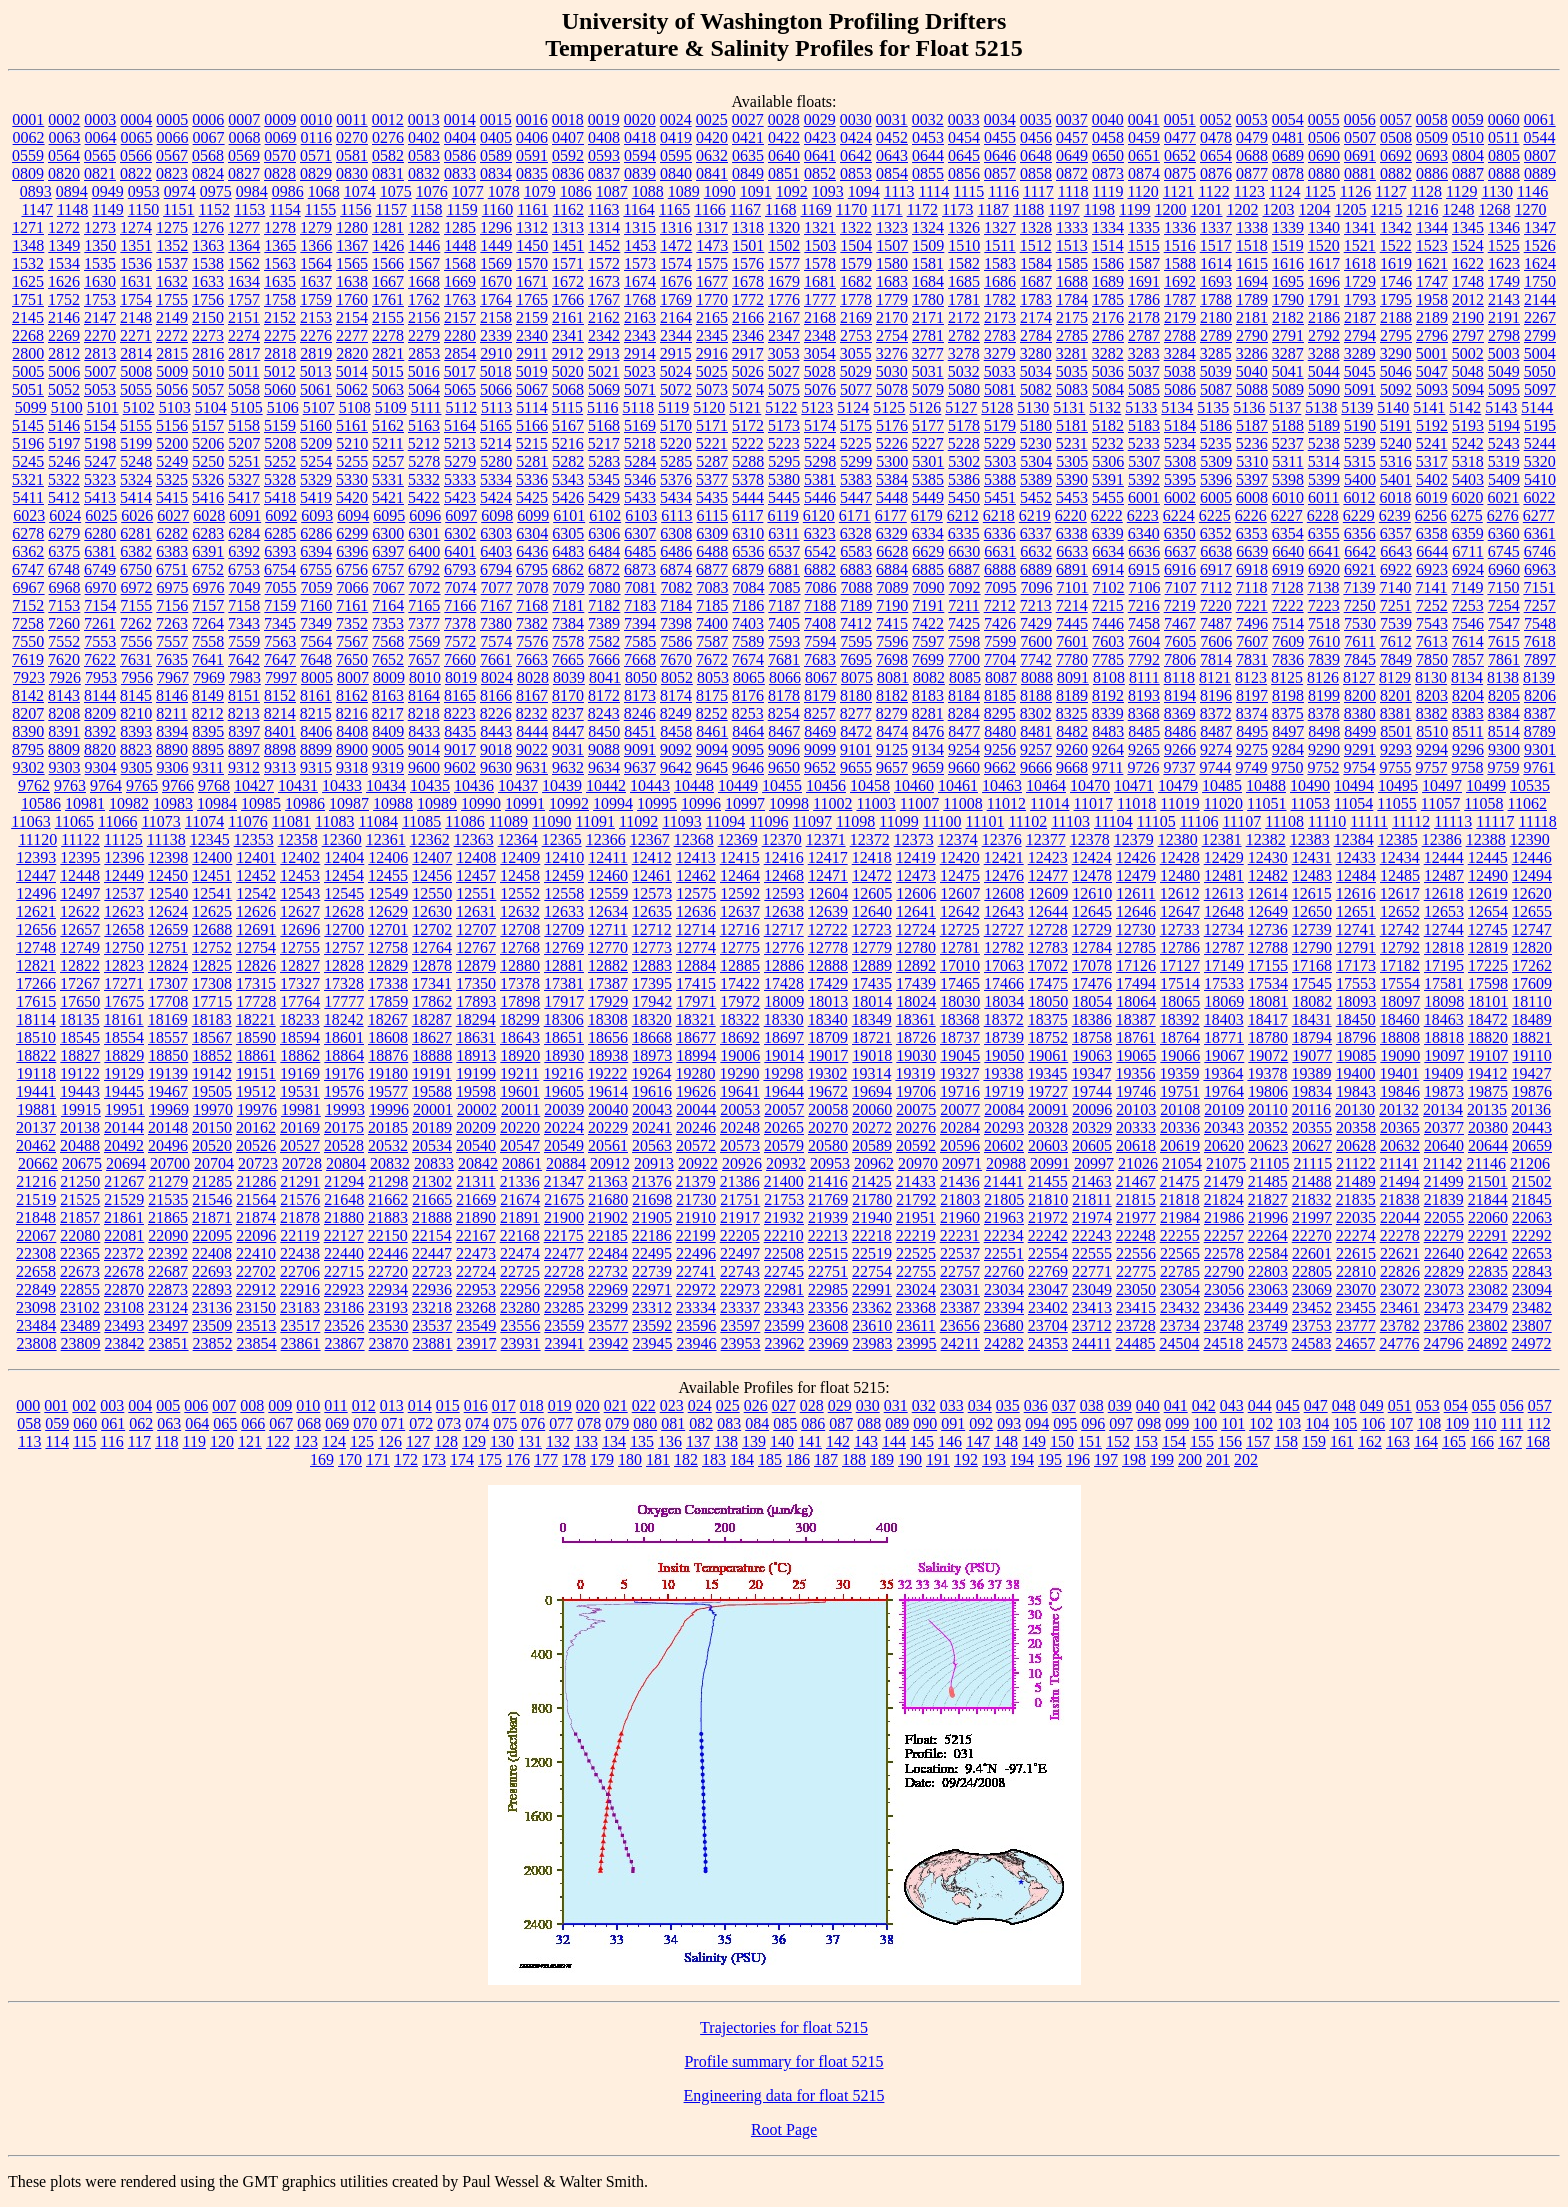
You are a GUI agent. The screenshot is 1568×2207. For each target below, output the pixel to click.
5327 (244, 479)
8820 (100, 749)
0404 (460, 137)
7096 (1037, 587)
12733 (1180, 929)
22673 (80, 1271)
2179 (1180, 317)
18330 (784, 1019)
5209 (316, 443)
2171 (928, 317)
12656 (36, 929)
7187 (784, 605)
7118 (1251, 587)
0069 (281, 137)
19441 (36, 1091)
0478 (1216, 137)
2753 (856, 335)
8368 (1144, 713)
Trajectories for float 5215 (784, 2027)
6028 (209, 515)
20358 (1356, 1127)
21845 (1532, 1199)
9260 (1072, 749)
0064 (101, 137)
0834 (496, 173)
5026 (748, 371)
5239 (1360, 443)
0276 (388, 137)
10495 (1398, 785)
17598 (1488, 983)
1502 (784, 245)
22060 (1488, 1217)
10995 (657, 803)
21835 (1356, 1199)
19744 (1092, 1091)
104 (1317, 1423)
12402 (300, 857)
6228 (1323, 515)
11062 (1527, 803)
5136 (1249, 407)
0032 (928, 119)
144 (894, 1441)
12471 (828, 875)
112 (1538, 1423)
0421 (748, 137)
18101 (1488, 1001)
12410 (564, 857)
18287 (432, 1019)
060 (85, 1423)
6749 (100, 569)
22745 (784, 1271)
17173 (1356, 965)
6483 (568, 551)
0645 (964, 155)
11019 (1179, 803)
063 (169, 1423)
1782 (1000, 299)
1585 (1072, 263)
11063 (30, 821)
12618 (1444, 893)
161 (1342, 1441)
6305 (568, 533)
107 (1401, 1423)
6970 (101, 587)
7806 (1180, 659)
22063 (1532, 1217)
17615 (36, 1001)
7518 (1324, 623)
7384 (568, 623)
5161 (352, 425)
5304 (1036, 461)
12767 (476, 947)
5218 (640, 443)
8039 (569, 677)
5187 (1252, 425)
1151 (178, 209)
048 (1344, 1405)
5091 (1360, 389)
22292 (1532, 1235)
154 (1174, 1441)
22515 (828, 1253)
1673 (604, 281)
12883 (652, 965)
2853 (424, 353)
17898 (520, 1001)
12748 (36, 947)
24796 (1443, 1343)
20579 (784, 1145)
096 (1093, 1423)
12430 (1268, 857)
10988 (393, 803)
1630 (100, 281)
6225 (1215, 515)
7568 (388, 641)
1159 (461, 209)
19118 (36, 1073)
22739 (652, 1271)
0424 (856, 137)
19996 (389, 1109)
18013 (828, 1001)
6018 (1395, 497)
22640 (1444, 1253)
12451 (212, 875)
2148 (136, 317)
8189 (1072, 695)
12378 (1090, 839)
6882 (820, 569)
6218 (999, 515)
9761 (1539, 767)
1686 (1000, 281)
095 (1065, 1423)
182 (686, 1459)
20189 (432, 1127)
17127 (1180, 965)
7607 (1252, 641)
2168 (820, 317)
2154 (352, 317)
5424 (496, 497)
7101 (1073, 587)
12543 (300, 893)
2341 (568, 335)
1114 (934, 191)
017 (504, 1405)
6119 (782, 515)
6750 (136, 569)
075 (505, 1423)
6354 (1288, 533)
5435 (712, 497)
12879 (476, 965)
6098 (497, 515)
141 (810, 1441)
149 (1034, 1441)
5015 (388, 371)
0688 (1252, 155)
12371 (826, 839)
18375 (1048, 1019)
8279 (892, 713)
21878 (300, 1217)
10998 (789, 803)
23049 (1092, 1289)
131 (530, 1441)
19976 (257, 1109)
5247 (100, 461)
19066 (1180, 1055)
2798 (1504, 335)
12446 (1532, 857)
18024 (916, 1001)
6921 (1360, 569)
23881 (433, 1343)
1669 (460, 281)
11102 (1027, 821)
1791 (1324, 299)
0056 (1360, 119)
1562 (244, 263)
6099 (533, 515)
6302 (460, 533)
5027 (784, 371)
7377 (424, 623)
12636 (696, 911)
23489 (80, 1325)
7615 (1504, 641)
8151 (244, 695)
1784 (1072, 299)
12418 (872, 857)
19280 (695, 1073)
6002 (1180, 497)
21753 (784, 1199)
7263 (172, 623)
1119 (1108, 191)
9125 (892, 749)
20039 (564, 1109)
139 (754, 1441)
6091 (245, 515)
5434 (676, 497)
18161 (124, 1019)
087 (841, 1423)
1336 (1180, 227)
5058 (244, 389)
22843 (1532, 1271)
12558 (564, 893)
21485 (1268, 1181)
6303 (496, 533)
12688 (212, 929)
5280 (496, 461)
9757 (1431, 767)
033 (952, 1405)
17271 (124, 983)
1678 (748, 281)
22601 (1312, 1253)
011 (335, 1405)
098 (1149, 1423)
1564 (316, 263)
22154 (432, 1235)
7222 (1288, 605)
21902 (608, 1217)
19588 (432, 1091)
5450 (964, 497)
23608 (828, 1325)
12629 (388, 911)
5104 (211, 407)
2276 (316, 335)
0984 (252, 191)
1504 (856, 245)
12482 (1268, 875)
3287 (1288, 353)
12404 (344, 857)
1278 (280, 227)
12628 (344, 911)
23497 (168, 1325)
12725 (960, 929)
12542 (256, 893)
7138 (1323, 587)
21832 (1312, 1199)
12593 (784, 893)
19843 (1356, 1091)
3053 (784, 353)
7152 (28, 605)
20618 (1136, 1145)
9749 (1251, 767)
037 (1064, 1405)
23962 (785, 1343)
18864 (344, 1055)
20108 (1180, 1109)
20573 (740, 1145)
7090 (929, 587)
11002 (832, 803)
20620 (1224, 1145)
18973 (652, 1055)
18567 (212, 1037)
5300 (892, 461)
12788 (1268, 947)
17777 (344, 1001)
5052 (64, 389)
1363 (208, 245)
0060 (1504, 119)
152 (1118, 1441)
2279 (424, 335)
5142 (1465, 407)
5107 (319, 407)
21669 (476, 1199)
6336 (1000, 533)
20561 (608, 1145)
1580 (892, 263)
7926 (65, 677)
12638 (784, 911)
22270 (1312, 1235)
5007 (100, 371)
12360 (342, 839)
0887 (1468, 173)
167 (1510, 1441)
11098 (855, 821)
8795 (28, 749)
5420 (352, 497)
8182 (892, 695)
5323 (100, 479)
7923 (29, 677)
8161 (316, 695)
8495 (1252, 731)
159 (1314, 1441)
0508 (1396, 137)
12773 (652, 947)
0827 (244, 173)
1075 (396, 191)
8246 (640, 713)
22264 (1268, 1235)
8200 (1360, 695)
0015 (496, 119)
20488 (80, 1145)
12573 (652, 893)
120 (222, 1441)
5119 (673, 407)
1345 (1468, 227)
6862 (568, 569)
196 (1078, 1459)
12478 (1092, 875)
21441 (1004, 1181)
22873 (168, 1289)
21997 (1312, 1217)
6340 (1144, 533)
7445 (1072, 623)
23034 (1004, 1289)
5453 (1072, 497)
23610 (872, 1325)
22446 (388, 1253)
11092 (638, 821)
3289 (1360, 353)
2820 (352, 353)
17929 (608, 1001)
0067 (209, 137)
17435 (872, 983)
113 (29, 1441)
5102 (139, 407)
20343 (1224, 1127)
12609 (1048, 893)
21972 (1048, 1217)
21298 (388, 1181)
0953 (144, 191)
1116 (1003, 191)
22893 (212, 1289)
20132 (1399, 1109)
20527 (300, 1145)
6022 (1539, 497)
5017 (460, 371)
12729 (1092, 929)
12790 (1312, 947)
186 (798, 1459)
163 (1398, 1441)
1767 (604, 299)
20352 (1268, 1127)
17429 (828, 983)
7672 (712, 659)
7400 (712, 623)
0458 (1108, 137)
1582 (964, 263)
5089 (1288, 389)
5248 (136, 461)
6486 (676, 551)
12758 (388, 947)
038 (1092, 1405)
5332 (424, 479)
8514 (1504, 731)
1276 (208, 227)
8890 (172, 749)
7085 (785, 587)
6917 (1216, 569)
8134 (1467, 677)
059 (57, 1423)
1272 (64, 227)
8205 (1504, 695)
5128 (997, 407)
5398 (1288, 479)
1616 (1288, 263)
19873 (1444, 1091)
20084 (1004, 1109)
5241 (1432, 443)
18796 (1356, 1037)
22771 (1092, 1271)
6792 (424, 569)
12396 (124, 857)
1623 (1504, 263)
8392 (100, 731)
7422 (928, 623)
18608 (388, 1037)
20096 (1092, 1109)
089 (897, 1423)
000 (28, 1405)
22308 (36, 1253)
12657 (80, 929)
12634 (608, 911)
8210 (136, 713)
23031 (960, 1289)
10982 (129, 803)
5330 (352, 479)
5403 (1468, 479)
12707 (476, 929)
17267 (80, 983)
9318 (352, 767)
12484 (1356, 875)
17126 (1136, 965)
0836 (568, 173)
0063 (65, 137)
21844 (1488, 1199)
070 (365, 1423)
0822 (136, 173)
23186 (344, 1307)
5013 (316, 371)
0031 (892, 119)
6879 (748, 569)
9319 (388, 767)
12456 (432, 875)
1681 (820, 281)
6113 (676, 515)
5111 (426, 407)
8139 (1539, 677)
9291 (1360, 749)
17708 (168, 1001)
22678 (124, 1271)
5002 (1468, 353)
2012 (1468, 299)
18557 (168, 1037)
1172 (922, 209)
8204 (1468, 695)
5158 (244, 425)
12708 (520, 929)
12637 (740, 911)
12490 (1488, 875)
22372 (124, 1253)
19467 (168, 1091)
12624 (168, 911)
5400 (1360, 479)
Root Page (784, 2129)
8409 (388, 731)
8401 (280, 731)
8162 (352, 695)
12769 (564, 947)
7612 (1396, 641)
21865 (168, 1217)
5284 (640, 461)
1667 (388, 281)
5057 (208, 389)
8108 (1109, 677)
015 (448, 1405)
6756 (352, 569)
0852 (820, 173)
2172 (964, 317)
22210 (784, 1235)
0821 (100, 173)
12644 (1048, 911)
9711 (1107, 767)
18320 (652, 1019)
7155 (136, 605)
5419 (316, 497)
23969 (829, 1343)
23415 (1136, 1307)
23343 (784, 1307)
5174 (820, 425)
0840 (676, 173)
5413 (100, 497)
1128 (1426, 191)
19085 (1356, 1055)
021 (616, 1405)
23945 (653, 1343)
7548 (1540, 623)
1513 (1072, 245)
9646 (748, 767)
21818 (1180, 1199)
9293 (1396, 749)
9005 (388, 749)
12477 (1048, 875)
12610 (1092, 893)
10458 (870, 785)
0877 (1252, 173)
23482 (1532, 1307)
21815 (1136, 1199)
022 (644, 1405)
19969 (169, 1109)
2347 (784, 335)
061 (113, 1423)
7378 (460, 623)
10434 (386, 785)
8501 (1396, 731)
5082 (1036, 389)
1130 (1496, 191)
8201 (1396, 695)
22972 (696, 1289)
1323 (892, 227)
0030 (856, 119)
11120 (37, 839)
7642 (244, 659)
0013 (424, 119)
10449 (738, 785)
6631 (1000, 551)
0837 (604, 173)
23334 (696, 1307)
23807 (1532, 1325)
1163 (603, 209)
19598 (476, 1091)
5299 (856, 461)
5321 (28, 479)
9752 (1323, 767)
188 (854, 1459)
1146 (1532, 191)
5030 (892, 371)
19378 (1267, 1073)
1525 (1504, 245)
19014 (784, 1055)
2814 (136, 353)
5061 (316, 389)
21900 (564, 1217)
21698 (652, 1199)
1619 (1396, 263)
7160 (316, 605)
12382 (1266, 839)
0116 (316, 137)
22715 (344, 1271)
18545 (80, 1037)
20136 (1531, 1109)
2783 (1000, 335)
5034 (1036, 371)
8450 (604, 731)
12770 (608, 947)
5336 (532, 479)
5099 (31, 407)
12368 (694, 839)
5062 (352, 389)
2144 (1540, 299)
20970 (918, 1163)
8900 (352, 749)
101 (1233, 1423)
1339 (1288, 227)
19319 (915, 1073)
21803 (960, 1199)
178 (574, 1459)
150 (1062, 1441)
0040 (1108, 119)
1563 (280, 263)
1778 (856, 299)
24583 (1311, 1343)
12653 (1444, 911)
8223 (460, 713)
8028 (533, 677)
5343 (568, 479)
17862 (432, 1001)
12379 (1134, 839)
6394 (316, 551)
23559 (564, 1325)
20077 (960, 1109)
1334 (1108, 227)
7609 (1288, 641)
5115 (567, 407)
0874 (1144, 173)
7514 (1288, 623)
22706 (300, 1271)
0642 (856, 155)
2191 (1504, 317)
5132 (1105, 407)
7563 (280, 641)
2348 (820, 335)
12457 (476, 875)
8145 (136, 695)
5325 (172, 479)
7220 (1216, 605)
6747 (28, 569)
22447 (432, 1253)
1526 (1540, 245)
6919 (1288, 569)
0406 (532, 137)
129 (474, 1441)
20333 (1136, 1127)
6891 (1072, 569)
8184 (964, 695)
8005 (317, 677)
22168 (520, 1235)
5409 (1504, 479)
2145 (28, 317)
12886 (784, 965)
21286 (256, 1181)
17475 (1048, 983)
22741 (696, 1271)
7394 (640, 623)
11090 (551, 821)
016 (476, 1405)
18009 (784, 1001)
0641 (820, 155)
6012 (1359, 497)
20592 (916, 1145)
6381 (100, 551)
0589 (496, 155)
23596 (696, 1325)
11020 (1223, 803)
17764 (300, 1001)
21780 (872, 1199)
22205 (740, 1235)
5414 (136, 497)
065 (225, 1423)
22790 (1224, 1271)
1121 (1178, 191)
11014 (1049, 803)
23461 (1400, 1307)
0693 (1432, 155)
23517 (300, 1325)
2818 (280, 353)
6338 (1072, 533)
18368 (960, 1019)
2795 (1396, 335)
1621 (1432, 263)
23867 (345, 1343)
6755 (316, 569)
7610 (1324, 641)
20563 (652, 1145)
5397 (1252, 479)
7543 (1432, 623)
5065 (460, 389)
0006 (208, 119)
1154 (284, 209)
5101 (103, 407)
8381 (1396, 713)
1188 (1028, 209)
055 (1484, 1405)
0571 (316, 155)
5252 (280, 461)
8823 (136, 749)
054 (1456, 1405)
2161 (568, 317)
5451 (1000, 497)
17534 (1268, 983)
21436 (960, 1181)
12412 (652, 857)
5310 (1252, 461)
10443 (650, 785)
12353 (254, 839)
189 (882, 1459)
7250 (1360, 605)
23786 (1444, 1325)
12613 (1224, 893)
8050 (641, 677)
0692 (1396, 155)
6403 (496, 551)
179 (602, 1459)
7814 (1216, 659)
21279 (168, 1181)
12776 (784, 947)
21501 (1488, 1181)
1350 (100, 245)
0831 (388, 173)
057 (1540, 1405)
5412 (64, 497)
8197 (1252, 695)
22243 (1092, 1235)
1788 (1216, 299)
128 (446, 1441)
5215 (532, 443)
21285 (212, 1181)
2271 (136, 335)
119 (194, 1441)
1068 (324, 191)
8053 (713, 677)
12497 (80, 893)
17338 (388, 983)
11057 (1440, 803)
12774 (696, 947)
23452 (1312, 1307)
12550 (432, 893)
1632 (172, 281)
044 (1260, 1405)
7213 (1036, 605)
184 (742, 1459)
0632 (712, 155)
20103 (1136, 1109)
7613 (1432, 641)
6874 (676, 569)
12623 (124, 911)
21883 (388, 1217)
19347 (1091, 1073)
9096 (784, 749)
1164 (638, 209)
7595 (856, 641)
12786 (1180, 947)
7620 (64, 659)
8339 (1108, 713)
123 (306, 1441)
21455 (1048, 1181)
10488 (1266, 785)
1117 (1038, 191)
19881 (37, 1109)
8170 (568, 695)
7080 (605, 587)
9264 (1108, 749)
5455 (1108, 497)
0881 (1360, 173)
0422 (784, 137)
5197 (64, 443)
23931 (521, 1343)
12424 (1092, 857)
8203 (1432, 695)
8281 (928, 713)
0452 (892, 137)
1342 (1396, 227)
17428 (784, 983)
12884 (696, 965)
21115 (1312, 1163)
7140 (1395, 587)
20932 (786, 1163)
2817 (244, 353)
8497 (1288, 731)
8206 (1540, 695)
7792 (1144, 659)
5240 (1396, 443)
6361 (1540, 533)
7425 (964, 623)
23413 (1092, 1307)
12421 (1004, 857)
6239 (1395, 515)
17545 (1312, 983)
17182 (1400, 965)
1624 (1540, 263)
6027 (173, 515)
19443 (80, 1091)
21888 (432, 1217)
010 (308, 1405)
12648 (1224, 911)
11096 (768, 821)
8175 (712, 695)
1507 (892, 245)
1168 (780, 209)
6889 (1036, 569)
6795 (532, 569)
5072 (676, 389)
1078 (504, 191)
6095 (389, 515)
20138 (80, 1127)
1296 (496, 227)
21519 (36, 1199)
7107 (1181, 587)
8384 (1504, 713)
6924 (1468, 569)
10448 (694, 785)
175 (490, 1459)
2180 (1216, 317)
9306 (173, 767)
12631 (476, 911)
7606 (1216, 641)
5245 (28, 461)
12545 (344, 893)
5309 (1216, 461)
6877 (712, 569)
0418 (640, 137)
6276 (1503, 515)
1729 (1360, 281)
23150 (256, 1307)
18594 (300, 1037)
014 (420, 1405)
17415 (696, 983)
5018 (496, 371)
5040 (1252, 371)
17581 (1444, 983)
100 (1205, 1423)
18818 (1444, 1037)
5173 (784, 425)
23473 (1444, 1307)
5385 (928, 479)
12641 (916, 911)
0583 (424, 155)
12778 (828, 947)
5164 (460, 425)
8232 (532, 713)
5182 (1108, 425)
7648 (316, 659)
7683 (820, 659)
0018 (568, 119)
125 (362, 1441)
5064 (424, 389)
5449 (928, 497)
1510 (964, 245)
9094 (712, 749)
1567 (424, 263)
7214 (1072, 605)
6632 (1036, 551)
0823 (172, 173)
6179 (927, 515)
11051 (1266, 803)
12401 (256, 857)
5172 (748, 425)
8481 (1036, 731)
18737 (960, 1037)
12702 (432, 929)
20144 (124, 1127)
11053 (1310, 803)
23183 (300, 1307)
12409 (520, 857)
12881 (564, 965)
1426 (388, 245)
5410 (1540, 479)
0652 (1180, 155)
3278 (964, 353)
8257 (820, 713)
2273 (208, 335)
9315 (316, 767)
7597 (928, 641)
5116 (602, 407)
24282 (1004, 1343)
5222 (748, 443)
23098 (36, 1307)
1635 (280, 281)
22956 (520, 1289)
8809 (64, 749)
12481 (1224, 875)
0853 (856, 173)
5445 (784, 497)
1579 (856, 263)
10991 (525, 803)
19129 (124, 1073)
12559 (608, 893)
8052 (677, 677)
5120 (709, 407)
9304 (101, 767)
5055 (136, 389)
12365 (562, 839)
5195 (1540, 425)
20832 (390, 1163)
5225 (856, 443)
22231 (960, 1235)
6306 (604, 533)
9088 (604, 749)
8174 (676, 695)
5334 (496, 479)
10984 (217, 803)
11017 (1092, 803)
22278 (1400, 1235)
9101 (856, 749)
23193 (388, 1307)
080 (645, 1423)
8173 (640, 695)
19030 (916, 1055)
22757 (960, 1271)
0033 (964, 119)
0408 (604, 137)
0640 (784, 155)
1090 (720, 191)
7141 (1431, 587)
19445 (124, 1091)
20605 (1092, 1145)
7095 (1001, 587)
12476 (1004, 875)
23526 (344, 1325)
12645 (1092, 911)
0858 (1036, 173)
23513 (256, 1325)
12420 (960, 857)
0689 (1288, 155)
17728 (256, 1001)
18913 (476, 1055)
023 (672, 1405)
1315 (640, 227)
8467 (784, 731)
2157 (460, 317)
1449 (496, 245)
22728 (564, 1271)
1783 (1036, 299)
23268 (476, 1307)
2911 (531, 353)
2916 (712, 353)
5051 (28, 389)
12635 (652, 911)
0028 (784, 119)
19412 (1487, 1073)
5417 (244, 497)
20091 (1048, 1109)
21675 (564, 1199)
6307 (640, 533)
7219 (1180, 605)
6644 (1432, 551)
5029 (856, 371)
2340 (532, 335)
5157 (208, 425)
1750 (1540, 281)
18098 (1444, 1001)
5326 (208, 479)
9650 (784, 767)
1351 (136, 245)
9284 (1288, 749)
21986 (1224, 1217)
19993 (345, 1109)
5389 (1036, 479)
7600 (1036, 641)
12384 (1354, 839)
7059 (317, 587)
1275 (172, 227)
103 (1289, 1423)
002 (84, 1405)
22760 (1004, 1271)
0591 (532, 155)
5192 (1432, 425)
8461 (712, 731)
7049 (245, 587)
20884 (566, 1163)
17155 (1268, 965)
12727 (1004, 929)
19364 (1223, 1073)
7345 (280, 623)
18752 (1048, 1037)
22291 (1488, 1235)
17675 (124, 1001)
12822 (80, 965)
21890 (476, 1217)
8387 (1540, 713)
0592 (568, 155)
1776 (784, 299)
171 (378, 1459)
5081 (1000, 389)
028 (812, 1405)
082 (701, 1423)
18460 (1400, 1019)
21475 (1180, 1181)
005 (168, 1405)
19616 (652, 1091)
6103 (641, 515)
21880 (344, 1217)
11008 (962, 803)
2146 (64, 317)
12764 (432, 947)
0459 (1144, 137)
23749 (1268, 1325)
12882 (608, 965)
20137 (36, 1127)
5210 (352, 443)
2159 (532, 317)
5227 (928, 443)
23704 (1048, 1325)
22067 (36, 1235)
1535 (100, 263)
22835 (1488, 1271)
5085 (1144, 389)
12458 (520, 875)
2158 (496, 317)
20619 (1180, 1145)
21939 (828, 1217)
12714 (696, 929)
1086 (576, 191)
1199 (1134, 209)
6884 (892, 569)
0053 (1252, 119)
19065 (1136, 1055)
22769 (1048, 1271)
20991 (1050, 1163)
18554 (124, 1037)
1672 (568, 281)
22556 (1136, 1253)
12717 (784, 929)
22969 (608, 1289)
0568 (208, 155)
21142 (1442, 1163)
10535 (1530, 785)
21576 (300, 1199)
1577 (784, 263)
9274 (1216, 749)
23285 (564, 1307)
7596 (892, 641)
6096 (425, 515)
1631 (136, 281)
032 (924, 1405)
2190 (1468, 317)
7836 (1288, 659)
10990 (481, 803)
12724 (916, 929)
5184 (1180, 425)
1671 (532, 281)
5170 (676, 425)
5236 (1252, 443)
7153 (64, 605)
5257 (388, 461)
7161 (352, 605)
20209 (476, 1127)
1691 (1144, 281)
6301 (424, 533)
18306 (564, 1019)
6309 (712, 533)
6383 (172, 551)
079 (617, 1423)
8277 (856, 713)
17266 (36, 983)
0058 (1432, 119)
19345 (1047, 1073)
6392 (244, 551)
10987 (349, 803)
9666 (1036, 767)
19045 (960, 1055)
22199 (696, 1235)
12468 (784, 875)
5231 (1072, 443)
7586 (676, 641)
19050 (1004, 1055)
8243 (604, 713)
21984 (1180, 1217)
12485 (1400, 875)
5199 (136, 443)
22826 (1400, 1271)
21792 (916, 1199)
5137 (1285, 407)
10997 (745, 803)
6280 (100, 533)
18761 (1136, 1037)
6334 (928, 533)
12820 (1532, 947)
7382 (532, 623)
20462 (36, 1145)
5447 (856, 497)
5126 (925, 407)
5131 (1069, 407)
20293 (1004, 1127)
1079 (540, 191)
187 (826, 1459)
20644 (1488, 1145)
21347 (564, 1181)
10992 (569, 803)
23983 (873, 1343)
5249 (172, 461)
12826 (256, 965)
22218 (872, 1235)
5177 (928, 425)
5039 (1216, 371)
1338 (1252, 227)
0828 (280, 173)
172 (406, 1459)
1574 (676, 263)
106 (1373, 1423)
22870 (124, 1289)
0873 (1108, 173)
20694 (126, 1163)
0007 (244, 119)
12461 (652, 875)
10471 (1134, 785)
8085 (965, 677)
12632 (520, 911)
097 (1121, 1423)
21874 (256, 1217)
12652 (1400, 911)
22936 (432, 1289)
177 (546, 1459)
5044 (1324, 371)
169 (322, 1459)
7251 (1396, 605)
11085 (421, 821)
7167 (496, 605)
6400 (424, 551)
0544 (1539, 137)
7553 (100, 641)
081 (673, 1423)
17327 (300, 983)
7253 (1468, 605)
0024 (676, 119)
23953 (741, 1343)
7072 (425, 587)
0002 (64, 119)
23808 (37, 1343)
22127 (344, 1235)
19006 (740, 1055)
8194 (1180, 695)
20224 (564, 1127)
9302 (29, 767)
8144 (100, 695)
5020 (568, 371)
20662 (38, 1163)
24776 (1399, 1343)
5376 (676, 479)
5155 (136, 425)
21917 (740, 1217)
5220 (676, 443)
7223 (1324, 605)
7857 (1468, 659)
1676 (676, 281)
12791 (1356, 947)
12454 (344, 875)
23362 (872, 1307)
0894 (72, 191)
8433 (424, 731)
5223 (784, 443)
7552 (64, 641)
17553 (1356, 983)
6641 (1324, 551)
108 (1429, 1423)
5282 (568, 461)
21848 (36, 1217)
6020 (1467, 497)
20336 (1180, 1127)
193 (994, 1459)
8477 (964, 731)
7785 (1108, 659)
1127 (1390, 191)
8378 (1324, 713)
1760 (352, 299)
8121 (1215, 677)
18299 (520, 1019)
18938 (608, 1055)
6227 (1287, 515)
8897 (244, 749)
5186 (1216, 425)
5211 (387, 443)
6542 (820, 551)
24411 (1091, 1343)
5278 (424, 461)
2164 (676, 317)
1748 (1468, 281)
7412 (856, 623)
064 (197, 1423)
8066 (785, 677)
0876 (1216, 173)
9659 (928, 767)
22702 (256, 1271)
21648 (344, 1199)
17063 (1004, 965)
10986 (305, 803)
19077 (1312, 1055)
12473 (916, 875)
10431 (298, 785)
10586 (41, 803)
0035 (1036, 119)
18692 (740, 1037)
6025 (101, 515)
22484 (608, 1253)
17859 (388, 1001)
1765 (532, 299)
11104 (1113, 821)
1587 (1144, 263)
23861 (301, 1343)
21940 (872, 1217)
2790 (1252, 335)
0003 (100, 119)
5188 (1288, 425)
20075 (916, 1109)
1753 (100, 299)
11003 (875, 803)
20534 (432, 1145)
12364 (518, 839)
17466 (1004, 983)
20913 (654, 1163)
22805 (1312, 1271)
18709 (828, 1037)
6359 (1468, 533)
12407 (432, 857)
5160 (316, 425)
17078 (1092, 965)
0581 (352, 155)
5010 (208, 371)
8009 (389, 677)
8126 (1323, 677)
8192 (1108, 695)
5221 (712, 443)
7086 (821, 587)
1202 (1243, 209)
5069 (604, 389)
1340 (1324, 227)
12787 (1224, 947)
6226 (1251, 515)
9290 (1324, 749)
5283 (604, 461)
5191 (1396, 425)
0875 (1180, 173)
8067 (821, 677)
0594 (640, 155)
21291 (300, 1181)
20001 (433, 1109)
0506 (1324, 137)
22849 (36, 1289)
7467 (1180, 623)
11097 (812, 821)
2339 (496, 335)
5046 (1396, 371)
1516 (1180, 245)
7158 (244, 605)
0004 (136, 119)
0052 (1216, 119)
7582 (604, 641)
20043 (652, 1109)
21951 (916, 1217)
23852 (213, 1343)
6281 (136, 533)
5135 (1213, 407)
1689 (1108, 281)
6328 (856, 533)
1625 (28, 281)
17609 (1532, 983)
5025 (712, 371)
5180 (1036, 425)
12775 (740, 947)
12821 (36, 965)
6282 (172, 533)
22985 (828, 1289)
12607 (960, 893)
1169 (815, 209)
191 (938, 1459)
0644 (928, 155)
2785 (1072, 335)
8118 (1179, 677)
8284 (964, 713)
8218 (424, 713)
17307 (168, 983)
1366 (316, 245)
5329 (316, 479)
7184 (676, 605)
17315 (256, 983)
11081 (291, 821)
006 (196, 1405)
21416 (828, 1181)
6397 (388, 551)
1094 (864, 191)
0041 (1144, 119)
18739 (1004, 1037)
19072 (1268, 1055)
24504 (1179, 1343)
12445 (1488, 857)
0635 (748, 155)
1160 (497, 209)
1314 (604, 227)
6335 (964, 533)
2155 (388, 317)
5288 (748, 461)
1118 (1073, 191)
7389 (604, 623)
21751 (740, 1199)
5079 (928, 389)
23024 (916, 1289)
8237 (568, 713)
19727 (1048, 1091)
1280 (352, 227)
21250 (80, 1181)
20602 (1004, 1145)
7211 (963, 605)
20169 (300, 1127)
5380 (784, 479)
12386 (1442, 839)
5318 (1468, 461)
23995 (917, 1343)
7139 (1359, 587)
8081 (893, 677)
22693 (212, 1271)
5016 (424, 371)
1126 (1355, 191)
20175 (344, 1127)
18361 (916, 1019)
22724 (476, 1271)
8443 (496, 731)
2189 (1432, 317)
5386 (964, 479)
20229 (608, 1127)
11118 (1538, 821)
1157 (391, 209)
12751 (168, 947)
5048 (1468, 371)
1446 (424, 245)
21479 (1224, 1181)
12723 (872, 929)
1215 (1387, 209)
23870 (389, 1343)
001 (56, 1405)
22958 (564, 1289)
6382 (136, 551)
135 (642, 1441)
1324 (928, 227)
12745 (1488, 929)
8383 (1468, 713)
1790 (1288, 299)
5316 (1396, 461)
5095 (1504, 389)
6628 (892, 551)
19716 (960, 1091)
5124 (853, 407)
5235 (1216, 443)
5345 (604, 479)
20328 (1048, 1127)
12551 (476, 893)
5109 (391, 407)
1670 (496, 281)
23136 (212, 1307)
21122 (1355, 1163)
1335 (1144, 227)
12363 (474, 839)
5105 (247, 407)
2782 (964, 335)
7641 (208, 659)
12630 (432, 911)
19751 (1180, 1091)
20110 (1267, 1109)
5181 (1072, 425)
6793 (460, 569)
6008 (1252, 497)
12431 (1312, 857)
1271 (28, 227)
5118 (638, 407)
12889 (872, 965)
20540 (476, 1145)
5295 (784, 461)
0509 (1432, 137)
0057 (1396, 119)
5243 (1504, 443)
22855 (80, 1289)
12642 (960, 911)
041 (1176, 1405)
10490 (1310, 785)
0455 (1000, 137)
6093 (317, 515)
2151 (244, 317)
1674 (640, 281)
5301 (928, 461)
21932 (784, 1217)
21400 (784, 1181)
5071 (640, 389)
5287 (712, 461)
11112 (1411, 821)
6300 (388, 533)
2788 (1180, 335)
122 (278, 1441)
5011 (243, 371)
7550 (28, 641)
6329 (892, 533)
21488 (1312, 1181)
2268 (28, 335)
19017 (828, 1055)
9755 (1395, 767)
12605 (872, 893)
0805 (1504, 155)
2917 (748, 353)
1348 (28, 245)
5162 (388, 425)
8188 (1036, 695)
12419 (916, 857)
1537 (172, 263)
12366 (606, 839)
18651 (564, 1037)
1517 (1216, 245)
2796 (1432, 335)
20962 (874, 1163)
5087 (1216, 389)
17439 (916, 983)
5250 (208, 461)
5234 (1180, 443)
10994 (613, 803)
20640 (1444, 1145)
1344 (1432, 227)
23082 (1488, 1289)
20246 (696, 1127)
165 (1454, 1441)
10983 (173, 803)
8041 (605, 677)
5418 (280, 497)
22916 (300, 1289)
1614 (1216, 263)
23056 (1224, 1289)
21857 (80, 1217)
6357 (1396, 533)
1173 (957, 209)
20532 (388, 1145)
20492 (124, 1145)
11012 (1006, 803)
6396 (352, 551)
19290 (739, 1073)
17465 (960, 983)
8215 (316, 713)
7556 (136, 641)
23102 (80, 1307)
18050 (1048, 1001)
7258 (28, 623)
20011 (520, 1109)
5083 (1072, 389)
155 (1202, 1441)
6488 (712, 551)
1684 (928, 281)
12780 (916, 947)
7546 (1468, 623)
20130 (1355, 1109)
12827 (300, 965)
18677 (696, 1037)
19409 (1443, 1073)
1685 (964, 281)
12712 (652, 929)
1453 (640, 245)
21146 (1486, 1163)
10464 (1046, 785)
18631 (476, 1037)
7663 (532, 659)
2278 (388, 335)
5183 (1144, 425)
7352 (352, 623)
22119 (299, 1235)
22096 (256, 1235)
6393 (280, 551)
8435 (460, 731)
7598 (964, 641)
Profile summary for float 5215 (783, 2061)
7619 (28, 659)
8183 (928, 695)
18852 (212, 1055)
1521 (1360, 245)
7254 (1504, 605)
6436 (532, 551)
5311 (1287, 461)
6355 (1324, 533)
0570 (280, 155)
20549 (564, 1145)
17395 (652, 983)
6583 (856, 551)
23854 (257, 1343)
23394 (1004, 1307)
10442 (606, 785)
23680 (1004, 1325)
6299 (352, 533)
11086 (464, 821)
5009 (172, 371)
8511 (1467, 731)
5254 (316, 461)
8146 (172, 695)
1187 (992, 209)
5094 (1468, 389)
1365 (280, 245)
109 (1457, 1423)
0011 (351, 119)
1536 (136, 263)
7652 (388, 659)
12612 (1180, 893)
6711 (1467, 551)
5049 (1504, 371)
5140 (1393, 407)
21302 (432, 1181)
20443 (1532, 1127)
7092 (965, 587)
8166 (496, 695)
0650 (1108, 155)
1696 (1324, 281)
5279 (460, 461)
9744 (1215, 767)
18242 (344, 1019)
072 (421, 1423)
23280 (520, 1307)
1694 (1252, 281)
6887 (964, 569)
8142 (28, 695)
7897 (1540, 659)
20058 (828, 1109)
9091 (640, 749)
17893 (476, 1001)
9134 (928, 749)
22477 (564, 1253)
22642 (1488, 1253)
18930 (564, 1055)
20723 (258, 1163)
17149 (1224, 965)
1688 (1072, 281)
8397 (244, 731)
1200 (1171, 209)
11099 (898, 821)
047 (1316, 1405)
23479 (1488, 1307)
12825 (212, 965)
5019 (532, 371)
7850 (1432, 659)
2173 (1000, 317)
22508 (784, 1253)
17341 (432, 983)
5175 (856, 425)
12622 (80, 911)
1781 (964, 299)
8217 (388, 713)
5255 (352, 461)
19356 (1135, 1073)
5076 (820, 389)
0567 (172, 155)
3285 (1216, 353)
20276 (916, 1127)
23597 (740, 1325)
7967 (173, 677)
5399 (1324, 479)
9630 (496, 767)
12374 (958, 839)
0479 (1252, 137)
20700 (170, 1163)
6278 (28, 533)
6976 (209, 587)
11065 (74, 821)
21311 (475, 1181)
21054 (1182, 1163)
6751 (172, 569)
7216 (1144, 605)
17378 (520, 983)
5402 (1432, 479)
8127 (1359, 677)
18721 (872, 1037)
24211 (960, 1343)
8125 (1287, 677)
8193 (1144, 695)
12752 (212, 947)
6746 (1540, 551)
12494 (1532, 875)
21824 (1224, 1199)
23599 (784, 1325)
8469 (820, 731)
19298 (783, 1073)
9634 (604, 767)
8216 (352, 713)
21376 (652, 1181)
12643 (1004, 911)
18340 (828, 1019)
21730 (696, 1199)
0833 (460, 173)
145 (922, 1441)
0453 (928, 137)
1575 (712, 263)
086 (813, 1423)
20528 (344, 1145)
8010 (425, 677)
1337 (1216, 227)
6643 (1396, 551)
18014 (872, 1001)
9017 (460, 749)
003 (112, 1405)
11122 (80, 839)
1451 (568, 245)
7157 (208, 605)
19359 (1179, 1073)
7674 (748, 659)
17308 (212, 983)
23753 (1312, 1325)
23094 (1532, 1289)
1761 (388, 299)
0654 (1216, 155)
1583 (1000, 263)
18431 (1312, 1019)
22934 (388, 1289)
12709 (564, 929)
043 (1232, 1405)
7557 (172, 641)
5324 (136, 479)
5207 (244, 443)
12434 (1400, 857)
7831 (1252, 659)
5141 (1429, 407)
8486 (1180, 731)
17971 (696, 1001)
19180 (388, 1073)
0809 (28, 173)
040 (1148, 1405)
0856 (964, 173)
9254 (964, 749)
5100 (67, 407)
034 (980, 1405)
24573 (1267, 1343)
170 (350, 1459)
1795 (1396, 299)
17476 (1092, 983)
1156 (355, 209)
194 (1022, 1459)
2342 (604, 335)
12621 (36, 911)
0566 (136, 155)
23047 (1048, 1289)
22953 (476, 1289)
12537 (124, 893)
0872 (1072, 173)
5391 (1108, 479)
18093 (1356, 1001)
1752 (64, 299)
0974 (180, 191)
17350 (476, 983)
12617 (1400, 893)
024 (700, 1405)
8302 (1036, 713)
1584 (1036, 263)
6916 (1180, 569)
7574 (496, 641)
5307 (1144, 461)
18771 (1224, 1037)
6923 (1432, 569)
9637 (640, 767)
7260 (64, 623)
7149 (1467, 587)
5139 (1357, 407)
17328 (344, 983)
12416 (784, 857)
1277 (244, 227)
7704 (1000, 659)
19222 (607, 1073)
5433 (640, 497)
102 (1261, 1423)
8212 (208, 713)
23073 (1444, 1289)
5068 (568, 389)
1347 (1540, 227)
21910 (696, 1217)
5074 (748, 389)
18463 (1444, 1019)
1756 (208, 299)
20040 (608, 1109)
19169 (300, 1073)
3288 (1324, 353)
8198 (1288, 695)
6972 (137, 587)
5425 (532, 497)
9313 (280, 767)
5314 (1324, 461)
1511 (999, 245)
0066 (173, 137)
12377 (1046, 839)
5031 (928, 371)
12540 (168, 893)
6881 (784, 569)
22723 (432, 1271)
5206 (208, 443)
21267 (124, 1181)
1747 (1432, 281)
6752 (208, 569)
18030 (960, 1001)
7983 (245, 677)
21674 (520, 1199)
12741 (1356, 929)
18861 (256, 1055)
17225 (1488, 965)
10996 (701, 803)
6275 (1467, 515)
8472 (856, 731)
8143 (64, 695)
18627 (432, 1037)
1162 (568, 209)
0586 (460, 155)
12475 (960, 875)
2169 (856, 317)
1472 (676, 245)
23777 (1356, 1325)
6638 (1216, 551)
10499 (1486, 785)
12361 (386, 839)
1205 (1351, 209)
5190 (1360, 425)
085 (785, 1423)
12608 (1004, 893)
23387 (960, 1307)
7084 (749, 587)
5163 (424, 425)
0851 (784, 173)
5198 (100, 443)
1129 (1461, 191)
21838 (1400, 1199)
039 (1120, 1405)
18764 (1180, 1037)
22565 (1180, 1253)
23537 (432, 1325)
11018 (1136, 803)
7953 (101, 677)
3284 (1180, 353)
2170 (892, 317)
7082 (677, 587)
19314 (871, 1073)
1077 (468, 191)
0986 (288, 191)
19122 (80, 1073)
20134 (1443, 1109)
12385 (1398, 839)
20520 (212, 1145)
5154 (100, 425)
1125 (1319, 191)
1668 (424, 281)
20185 (388, 1127)
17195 (1444, 965)
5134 (1177, 407)
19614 (608, 1091)
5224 (820, 443)
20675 (82, 1163)
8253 (748, 713)
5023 (640, 371)
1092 (792, 191)
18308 (608, 1019)
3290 (1396, 353)
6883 (856, 569)
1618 (1360, 263)
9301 (1540, 749)
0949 (108, 191)
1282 (424, 227)
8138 (1503, 677)
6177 (891, 515)
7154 (100, 605)
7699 (928, 659)
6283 (208, 533)
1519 (1288, 245)
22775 (1136, 1271)
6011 (1323, 497)
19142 (212, 1073)
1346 (1504, 227)
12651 (1356, 911)
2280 (460, 335)
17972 (740, 1001)
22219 (916, 1235)
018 (532, 1405)
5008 (136, 371)
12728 (1048, 929)
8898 (280, 749)
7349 (316, 623)
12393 (36, 857)
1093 (828, 191)
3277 (928, 353)
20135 (1487, 1109)
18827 (80, 1055)
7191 (928, 605)
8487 (1216, 731)
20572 (696, 1145)
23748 (1224, 1325)
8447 (568, 731)
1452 (604, 245)
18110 (1531, 1001)
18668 (652, 1037)
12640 (872, 911)
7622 (100, 659)
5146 (64, 425)
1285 (460, 227)
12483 (1312, 875)
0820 (64, 173)
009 (280, 1405)
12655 (1532, 911)
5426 (568, 497)
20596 (960, 1145)
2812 (64, 353)
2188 (1396, 317)
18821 (1532, 1037)
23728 (1136, 1325)
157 (1258, 1441)
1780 (928, 299)
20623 (1268, 1145)
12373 (914, 839)
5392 (1144, 479)
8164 (424, 695)
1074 (360, 191)
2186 (1324, 317)
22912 (256, 1289)
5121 (745, 407)
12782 (1004, 947)
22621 (1400, 1253)
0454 (964, 137)
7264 (208, 623)
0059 (1468, 119)
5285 (676, 461)
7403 (748, 623)
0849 (748, 173)
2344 (676, 335)
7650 (352, 659)
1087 (612, 191)
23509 (212, 1325)
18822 (36, 1055)
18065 (1180, 1001)
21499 (1444, 1181)
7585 (640, 641)
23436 (1224, 1307)
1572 (604, 263)
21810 (1048, 1199)
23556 (520, 1325)
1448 (460, 245)
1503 (820, 245)
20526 (256, 1145)
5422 (424, 497)
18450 (1356, 1019)
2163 (640, 317)
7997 (281, 677)
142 (838, 1441)
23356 (828, 1307)
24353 (1048, 1343)
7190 (892, 605)
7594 (820, 641)
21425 (872, 1181)
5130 (1033, 407)
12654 (1488, 911)
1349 (64, 245)
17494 (1136, 983)
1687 (1036, 281)
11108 (1284, 821)
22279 (1444, 1235)
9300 (1504, 749)
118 (166, 1441)
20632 (1400, 1145)
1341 (1360, 227)
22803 (1268, 1271)
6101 (569, 515)
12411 (607, 857)
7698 (892, 659)
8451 (640, 731)
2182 (1288, 317)
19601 (520, 1091)
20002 (477, 1109)
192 (966, 1459)
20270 (828, 1127)
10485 (1222, 785)
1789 (1252, 299)
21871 (212, 1217)
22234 (1004, 1235)
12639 (828, 911)
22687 (168, 1271)
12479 (1136, 875)
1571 (568, 263)
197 (1106, 1459)
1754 (136, 299)
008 (252, 1405)
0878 (1288, 173)
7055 (281, 587)
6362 (28, 551)
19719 (1004, 1091)
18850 (168, 1055)
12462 (696, 875)
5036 (1108, 371)
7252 (1432, 605)
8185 (1000, 695)
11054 (1353, 803)
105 (1345, 1423)
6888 (1000, 569)
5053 (100, 389)
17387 (608, 983)
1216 (1423, 209)
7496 (1252, 623)
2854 (460, 353)
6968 (65, 587)
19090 (1400, 1055)
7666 (604, 659)
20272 (872, 1127)
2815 (172, 353)
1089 (684, 191)
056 (1512, 1405)
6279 (64, 533)
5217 (604, 443)
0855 (928, 173)
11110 (1327, 821)
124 (334, 1441)
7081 (641, 587)
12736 (1268, 929)
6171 (855, 515)
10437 (518, 785)
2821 (388, 353)
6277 (1539, 515)
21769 (828, 1199)
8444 (532, 731)
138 (726, 1441)
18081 (1268, 1001)
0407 (568, 137)
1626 (64, 281)
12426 (1136, 857)
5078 (892, 389)
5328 (280, 479)
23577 (608, 1325)
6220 (1071, 515)
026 (756, 1405)
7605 (1180, 641)
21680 (608, 1199)
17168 (1312, 965)
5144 (1537, 407)
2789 (1216, 335)
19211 (519, 1073)
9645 (712, 767)
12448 (80, 875)
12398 (168, 857)
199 (1162, 1459)
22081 (124, 1235)
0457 (1072, 137)
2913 (604, 353)
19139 (168, 1073)
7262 (136, 623)
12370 (782, 839)
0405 (496, 137)
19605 (564, 1091)
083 (729, 1423)
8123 (1251, 677)
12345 (210, 839)
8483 (1108, 731)
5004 (1540, 353)
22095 (212, 1235)
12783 (1048, 947)
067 (281, 1423)
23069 (1312, 1289)
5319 (1504, 461)
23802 (1488, 1325)
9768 (214, 785)
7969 (209, 677)
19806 (1268, 1091)
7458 (1144, 623)
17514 (1180, 983)
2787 (1144, 335)
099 (1177, 1423)
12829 (388, 965)
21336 (520, 1181)
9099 (820, 749)
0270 (352, 137)
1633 (208, 281)
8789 (1540, 731)
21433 (916, 1181)
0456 (1036, 137)
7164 (388, 605)
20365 (1400, 1127)
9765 (142, 785)
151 (1090, 1441)
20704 (214, 1163)
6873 (640, 569)
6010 (1288, 497)
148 (1006, 1441)
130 (502, 1441)
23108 (124, 1307)
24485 (1135, 1343)
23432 (1180, 1307)
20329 (1092, 1127)
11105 (1156, 821)
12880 (520, 965)
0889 (1540, 173)
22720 (388, 1271)
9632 (568, 767)
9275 (1252, 749)
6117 (747, 515)
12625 (212, 911)
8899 (316, 749)
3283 (1144, 353)
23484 (36, 1325)
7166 (460, 605)
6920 (1324, 569)
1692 (1180, 281)
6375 (64, 551)
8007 (353, 677)
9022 (532, 749)
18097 (1400, 1001)
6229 (1359, 515)
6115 (712, 515)
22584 (1268, 1253)
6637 (1180, 551)
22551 (1004, 1253)
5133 (1141, 407)
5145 (28, 425)
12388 (1486, 839)
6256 (1431, 515)
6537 (784, 551)
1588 (1180, 263)
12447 (36, 875)
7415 (892, 623)
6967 (29, 587)
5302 (964, 461)
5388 (1000, 479)
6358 (1432, 533)
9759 (1503, 767)
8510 (1432, 731)
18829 (124, 1055)
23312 (652, 1307)
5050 (1540, 371)
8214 (280, 713)
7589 (748, 641)
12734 (1224, 929)
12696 (300, 929)
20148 (168, 1127)
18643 (520, 1037)
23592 (652, 1325)
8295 (1000, 713)
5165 (496, 425)
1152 (214, 209)
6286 (316, 533)
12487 (1444, 875)
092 (981, 1423)
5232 (1108, 443)
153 (1146, 1441)
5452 (1036, 497)
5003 (1504, 353)
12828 (344, 965)
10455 (782, 785)
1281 (388, 227)
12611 (1135, 893)
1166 (709, 209)
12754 (256, 947)
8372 (1216, 713)
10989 (437, 803)
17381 (564, 983)
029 (840, 1405)
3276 (892, 353)
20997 (1094, 1163)
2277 (352, 335)
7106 (1145, 587)
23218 (432, 1307)
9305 (137, 767)
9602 (460, 767)
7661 (496, 659)
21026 (1138, 1163)
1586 (1108, 263)
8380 (1360, 713)
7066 (353, 587)
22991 (872, 1289)
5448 (892, 497)
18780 (1268, 1037)
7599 (1000, 641)
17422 (740, 983)
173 (434, 1459)
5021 (604, 371)
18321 (696, 1019)
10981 (85, 803)
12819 (1488, 947)
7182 (604, 605)
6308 (676, 533)
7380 (496, 623)
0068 (245, 137)
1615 (1252, 263)
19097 (1444, 1055)
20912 (610, 1163)
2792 (1324, 335)
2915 (676, 353)
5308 (1180, 461)
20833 (434, 1163)
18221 (256, 1019)
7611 (1359, 641)
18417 (1268, 1019)
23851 (169, 1343)
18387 (1136, 1019)
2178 (1144, 317)
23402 (1048, 1307)
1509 (928, 245)
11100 (942, 821)
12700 (344, 929)
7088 (857, 587)
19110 (1531, 1055)
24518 (1223, 1343)
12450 (168, 875)
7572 (460, 641)
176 (518, 1459)
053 (1428, 1405)
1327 (1000, 227)
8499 (1360, 731)
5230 (1036, 443)
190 (910, 1459)
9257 (1036, 749)
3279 (1000, 353)
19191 (432, 1073)
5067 (532, 389)
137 (698, 1441)
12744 (1444, 929)
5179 (1000, 425)
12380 (1178, 839)
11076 (247, 821)
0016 (532, 119)
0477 (1180, 137)
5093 (1432, 389)
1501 (748, 245)
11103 (1070, 821)
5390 (1072, 479)
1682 (856, 281)
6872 (604, 569)
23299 (608, 1307)
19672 (828, 1091)
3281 (1072, 353)
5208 (280, 443)
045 (1288, 1405)
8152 (280, 695)
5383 (856, 479)
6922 (1396, 569)
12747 (1532, 929)
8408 (352, 731)
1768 (640, 299)
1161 (532, 209)
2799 (1540, 335)
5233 (1144, 443)
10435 (430, 785)
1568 (460, 263)
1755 (172, 299)
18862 (300, 1055)
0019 (604, 119)
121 (250, 1441)
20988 (1006, 1163)
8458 (676, 731)
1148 (72, 209)
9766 (178, 785)
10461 (958, 785)
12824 (168, 965)
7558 (208, 641)
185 (770, 1459)
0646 (1000, 155)
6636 (1144, 551)
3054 (820, 353)
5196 (28, 443)
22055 (1444, 1217)
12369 (738, 839)
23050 (1136, 1289)
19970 (213, 1109)
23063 (1268, 1289)
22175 (564, 1235)
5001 (1432, 353)
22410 (256, 1253)
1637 (316, 281)
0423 (820, 137)
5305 (1072, 461)
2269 (64, 335)
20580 (828, 1145)
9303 (65, 767)
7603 (1108, 641)
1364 (244, 245)
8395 (208, 731)
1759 (316, 299)
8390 (28, 731)
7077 (497, 587)
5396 (1216, 479)
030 (868, 1405)
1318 (748, 227)
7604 (1144, 641)
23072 (1400, 1289)
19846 (1400, 1091)
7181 (568, 605)
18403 (1224, 1019)
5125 (889, 407)
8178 (784, 695)
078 (589, 1423)
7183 (640, 605)
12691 (256, 929)
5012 (280, 371)
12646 (1136, 911)
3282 (1108, 353)
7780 (1072, 659)
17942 (652, 1001)
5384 (892, 479)
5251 (244, 461)
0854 (892, 173)
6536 (748, 551)
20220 (520, 1127)
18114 (35, 1019)
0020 (640, 119)
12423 (1048, 857)
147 (978, 1441)
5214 (496, 443)
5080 (964, 389)
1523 (1432, 245)
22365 (80, 1253)
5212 (424, 443)
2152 (280, 317)
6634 (1108, 551)
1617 (1324, 263)
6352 (1216, 533)
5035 (1072, 371)
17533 (1224, 983)
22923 (344, 1289)
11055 (1396, 803)
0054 (1288, 119)
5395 (1180, 479)
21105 (1269, 1163)
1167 (745, 209)
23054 (1180, 1289)
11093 (681, 821)
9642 (676, 767)
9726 (1143, 767)
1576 (748, 263)
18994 (696, 1055)
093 (1009, 1423)
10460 (914, 785)
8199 (1324, 695)
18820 (1488, 1037)
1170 (851, 209)
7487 (1216, 623)
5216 (568, 443)
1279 (316, 227)
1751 (28, 299)
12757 (344, 947)
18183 (212, 1019)
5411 (28, 497)
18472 (1488, 1019)
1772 (748, 299)
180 (630, 1459)
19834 (1312, 1091)
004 (140, 1405)
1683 (892, 281)
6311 (783, 533)
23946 (697, 1343)
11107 (1241, 821)
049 (1372, 1405)
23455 (1356, 1307)
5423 (460, 497)
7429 (1036, 623)
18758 (1092, 1037)
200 (1190, 1459)
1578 (820, 263)
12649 (1268, 911)
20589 (872, 1145)
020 (588, 1405)
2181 (1252, 317)
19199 (476, 1073)
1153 (249, 209)
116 (111, 1441)
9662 (1000, 767)
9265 (1144, 749)
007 (224, 1405)
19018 (872, 1055)
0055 (1324, 119)
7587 (712, 641)
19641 (740, 1091)
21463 (1092, 1181)
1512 (1036, 245)
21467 (1136, 1181)
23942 (609, 1343)
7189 (856, 605)
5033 (1000, 371)
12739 (1312, 929)
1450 (532, 245)
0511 (1503, 137)
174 (462, 1459)
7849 (1396, 659)
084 (757, 1423)
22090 (168, 1235)
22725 (520, 1271)
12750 (124, 947)
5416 (208, 497)
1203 (1279, 209)
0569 (244, 155)
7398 (676, 623)
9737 (1179, 767)
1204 (1315, 209)
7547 (1504, 623)
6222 (1107, 515)
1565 (352, 263)
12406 (388, 857)
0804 (1468, 155)
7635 (172, 659)
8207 (28, 713)
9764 (106, 785)
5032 (964, 371)
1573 (640, 263)
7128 (1287, 587)
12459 (564, 875)
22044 (1400, 1217)
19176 (344, 1073)
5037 (1144, 371)
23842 (125, 1343)
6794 (496, 569)
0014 (460, 119)
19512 (256, 1091)
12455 (388, 875)
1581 (928, 263)
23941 (565, 1343)
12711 (607, 929)
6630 (964, 551)
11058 (1483, 803)
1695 (1288, 281)
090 (925, 1423)
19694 (872, 1091)
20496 (168, 1145)
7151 (1539, 587)
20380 (1488, 1127)
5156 (172, 425)
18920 (520, 1055)
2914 (640, 353)
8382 (1432, 713)
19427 (1531, 1073)
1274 (136, 227)
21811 (1091, 1199)
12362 (430, 839)
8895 (208, 749)
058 (29, 1423)
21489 (1356, 1181)
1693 (1216, 281)
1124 (1284, 191)
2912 (568, 353)
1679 (784, 281)
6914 (1108, 569)
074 (477, 1423)
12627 (300, 911)
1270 (1531, 209)
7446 (1108, 623)
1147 (37, 209)
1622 (1468, 263)
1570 (532, 263)
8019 (461, 677)
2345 (712, 335)
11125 (123, 839)
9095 (748, 749)
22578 (1224, 1253)
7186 (748, 605)
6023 (29, 515)
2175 (1072, 317)
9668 (1072, 767)
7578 (568, 641)
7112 (1216, 587)
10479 (1178, 785)
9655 (856, 767)
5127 (961, 407)
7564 (316, 641)
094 (1037, 1423)
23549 (476, 1325)
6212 (963, 515)
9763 (70, 785)
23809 (81, 1343)
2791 (1288, 335)
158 (1286, 1441)
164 (1426, 1441)
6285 (280, 533)
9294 (1432, 749)
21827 (1268, 1199)
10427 (254, 785)
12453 (300, 875)
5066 (496, 389)
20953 (830, 1163)
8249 (676, 713)
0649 (1072, 155)
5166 (532, 425)
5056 (172, 389)
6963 (1540, 569)
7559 (244, 641)
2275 (280, 335)
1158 (426, 209)
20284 (960, 1127)
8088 (1037, 677)
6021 (1503, 497)
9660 (964, 767)
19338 (1003, 1073)
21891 (520, 1217)
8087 (1001, 677)
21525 (80, 1199)
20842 (478, 1163)
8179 (820, 695)
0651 (1144, 155)
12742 (1400, 929)
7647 (280, 659)
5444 (748, 497)
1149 (107, 209)
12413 (696, 857)
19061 (1048, 1055)
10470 (1090, 785)
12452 (256, 875)
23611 (915, 1325)
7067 (389, 587)
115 (84, 1441)
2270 (100, 335)
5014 (352, 371)
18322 (740, 1019)
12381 (1222, 839)
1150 (143, 209)
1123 (1249, 191)
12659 (168, 929)
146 (950, 1441)
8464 (748, 731)
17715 (212, 1001)
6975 (173, 587)
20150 (212, 1127)
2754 (892, 335)
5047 (1432, 371)
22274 (1356, 1235)
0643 (892, 155)
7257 (1540, 605)
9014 (424, 749)
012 (364, 1405)
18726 (916, 1037)
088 (869, 1423)
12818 (1444, 947)
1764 (496, 299)
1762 (424, 299)
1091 (756, 191)
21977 (1136, 1217)
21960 (960, 1217)
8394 (172, 731)
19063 (1092, 1055)
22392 (168, 1253)
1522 (1396, 245)
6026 (137, 515)
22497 (740, 1253)
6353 (1252, 533)
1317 (712, 227)
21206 (1530, 1163)
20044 (696, 1109)
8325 (1072, 713)
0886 (1432, 173)
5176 (892, 425)
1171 (886, 209)
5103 (175, 407)
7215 (1108, 605)
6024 (65, 515)
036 (1036, 1405)
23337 (740, 1307)
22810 (1356, 1271)
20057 (784, 1109)
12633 (564, 911)
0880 (1324, 173)
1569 (496, 263)
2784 (1036, 335)
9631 (532, 767)
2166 (748, 317)
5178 (964, 425)
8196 (1216, 695)
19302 (827, 1073)
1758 (280, 299)
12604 (828, 893)
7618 (1540, 641)
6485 (640, 551)
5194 (1504, 425)
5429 (604, 497)
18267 (388, 1019)
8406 (316, 731)
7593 (784, 641)
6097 (461, 515)
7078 (533, 587)
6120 (819, 515)
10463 (1002, 785)
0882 (1396, 173)
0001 (28, 119)
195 (1050, 1459)
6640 (1288, 551)
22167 (476, 1235)
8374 (1252, 713)
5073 (712, 389)
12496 (36, 893)
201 (1218, 1459)
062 (141, 1423)
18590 (256, 1037)
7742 (1036, 659)
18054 (1092, 1001)
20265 (784, 1127)
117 (139, 1441)
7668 (640, 659)
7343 (244, 623)
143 (866, 1441)
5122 (781, 407)
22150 (388, 1235)
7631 (136, 659)
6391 (208, 551)
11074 (204, 821)
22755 (916, 1271)
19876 (1532, 1091)
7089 (893, 587)
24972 (1531, 1343)
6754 (280, 569)
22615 (1356, 1253)
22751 (828, 1271)
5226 (892, 443)
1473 (712, 245)
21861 (124, 1217)
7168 (532, 605)
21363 (608, 1181)
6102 (605, 515)
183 (714, 1459)
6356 (1360, 533)
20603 (1048, 1145)
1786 (1144, 299)
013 (392, 1405)
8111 (1144, 677)
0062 (29, 137)
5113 (496, 407)
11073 (160, 821)
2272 (172, 335)
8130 (1431, 677)
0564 (64, 155)
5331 (388, 479)
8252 (712, 713)
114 (56, 1441)
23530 (388, 1325)
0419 (676, 137)
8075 (857, 677)
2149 (172, 317)
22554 (1048, 1253)
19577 (388, 1091)
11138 (166, 839)
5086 (1180, 389)
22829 (1444, 1271)
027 (784, 1405)
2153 (316, 317)
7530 (1360, 623)
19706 (916, 1091)
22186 (652, 1235)
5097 (1540, 389)
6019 (1431, 497)
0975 (216, 191)
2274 (244, 335)
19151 (256, 1073)
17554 (1400, 983)
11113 (1453, 821)
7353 (388, 623)
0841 (712, 173)
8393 (136, 731)
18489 (1532, 1019)
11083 (334, 821)
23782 (1400, 1325)
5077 (856, 389)
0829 (316, 173)
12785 (1136, 947)
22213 (828, 1235)
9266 (1180, 749)
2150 (208, 317)
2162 (604, 317)
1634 (244, 281)
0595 (676, 155)
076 (533, 1423)
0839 (640, 173)
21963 (1004, 1217)
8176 (748, 695)
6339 (1108, 533)
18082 (1312, 1001)
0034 (1000, 119)
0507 (1360, 137)
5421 (388, 497)
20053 (740, 1109)
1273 (100, 227)
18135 (80, 1019)
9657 (892, 767)
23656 (960, 1325)
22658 (36, 1271)
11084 (377, 821)
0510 (1468, 137)
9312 (244, 767)
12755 (300, 947)
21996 (1268, 1217)
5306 (1108, 461)
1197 (1063, 209)
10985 (261, 803)
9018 (496, 749)
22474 (520, 1253)
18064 (1136, 1001)
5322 (64, 479)
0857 (1000, 173)
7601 (1072, 641)
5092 (1396, 389)
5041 (1288, 371)
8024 (497, 677)
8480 (1000, 731)
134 (614, 1441)
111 (1512, 1423)
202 (1246, 1459)
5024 (676, 371)
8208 (64, 713)
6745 (1504, 551)
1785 (1108, 299)
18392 (1180, 1019)
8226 (496, 713)
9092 (676, 749)
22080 (80, 1235)
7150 (1503, 587)
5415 (172, 497)
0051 (1180, 119)
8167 (532, 695)
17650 (80, 1001)
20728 (302, 1163)
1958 (1432, 299)
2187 (1360, 317)
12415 (740, 857)
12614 (1268, 893)
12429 (1224, 857)
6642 (1360, 551)
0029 (820, 119)
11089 (508, 821)
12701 (388, 929)
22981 (784, 1289)
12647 (1180, 911)
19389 (1311, 1073)
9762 (34, 785)
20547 (520, 1145)
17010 (960, 965)
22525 (916, 1253)
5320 (1540, 461)
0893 (36, 191)
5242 (1468, 443)
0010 (316, 119)
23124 (168, 1307)
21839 (1444, 1199)
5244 (1540, 443)
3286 (1252, 353)
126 (390, 1441)
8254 (784, 713)
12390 (1530, 839)
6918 (1252, 569)
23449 (1268, 1307)
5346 (640, 479)
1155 (320, 209)
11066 (117, 821)
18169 (168, 1019)
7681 (784, 659)
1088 (648, 191)
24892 (1487, 1343)
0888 (1504, 173)
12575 (696, 893)
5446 (820, 497)
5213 (460, 443)
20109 (1224, 1109)
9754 (1359, 767)
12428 (1180, 857)
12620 (1532, 893)
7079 (569, 587)
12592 (740, 893)
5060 (280, 389)
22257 (1224, 1235)
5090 (1324, 389)
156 (1230, 1441)
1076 (432, 191)
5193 (1468, 425)
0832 (424, 173)
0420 (712, 137)
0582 (388, 155)
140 (782, 1441)
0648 (1036, 155)
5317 (1432, 461)
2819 (316, 353)
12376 (1002, 839)
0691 (1360, 155)
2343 (640, 335)
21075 (1226, 1163)
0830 (352, 173)
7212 (1000, 605)
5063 (388, 389)
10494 (1354, 785)
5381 (820, 479)
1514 (1108, 245)
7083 (713, 587)
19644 (784, 1091)
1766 (568, 299)
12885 (740, 965)
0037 (1072, 119)
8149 (208, 695)
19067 (1224, 1055)
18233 (300, 1019)
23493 (124, 1325)
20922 (698, 1163)
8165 (460, 695)
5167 (568, 425)
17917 (564, 1001)
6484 (604, 551)
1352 (172, 245)
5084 (1108, 389)
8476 (928, 731)
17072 (1048, 965)
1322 (856, 227)
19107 (1488, 1055)
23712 (1092, 1325)
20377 (1444, 1127)
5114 (531, 407)
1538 (208, 263)
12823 (124, 965)
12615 (1312, 893)
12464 (740, 875)
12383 (1310, 839)
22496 (696, 1253)
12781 (960, 947)
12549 (388, 893)
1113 (899, 191)
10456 (826, 785)
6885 (928, 569)
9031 (568, 749)
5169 (640, 425)
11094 (725, 821)
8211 (171, 713)
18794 (1312, 1037)
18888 (432, 1055)
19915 (81, 1109)
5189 (1324, 425)
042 (1204, 1405)
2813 (100, 353)
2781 (928, 335)
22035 (1356, 1217)
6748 (64, 569)
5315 (1360, 461)
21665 (432, 1199)
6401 (460, 551)
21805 (1004, 1199)
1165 (674, 209)
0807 (1540, 155)
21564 (256, 1199)
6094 (353, 515)
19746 (1136, 1091)
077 (561, 1423)
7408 (820, 623)
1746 (1396, 281)
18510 (36, 1037)
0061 (1540, 119)
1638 (352, 281)
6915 (1144, 569)
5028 (820, 371)
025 (728, 1405)
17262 (1532, 965)
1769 (676, 299)
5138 (1321, 407)
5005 (28, 371)
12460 (608, 875)
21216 (36, 1181)
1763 (460, 299)
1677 (712, 281)
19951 (125, 1109)
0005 (172, 119)
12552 (520, 893)
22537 (960, 1253)
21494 (1400, 1181)
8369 (1180, 713)
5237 (1288, 443)
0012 (388, 119)
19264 (651, 1073)
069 (337, 1423)
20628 (1356, 1145)
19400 (1355, 1073)
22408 (212, 1253)
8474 (892, 731)
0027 (748, 119)
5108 (355, 407)
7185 (712, 605)
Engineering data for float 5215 (784, 2095)
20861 (522, 1163)
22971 (652, 1289)
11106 (1199, 821)
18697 (784, 1037)
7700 (964, 659)
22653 (1532, 1253)
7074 (461, 587)
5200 (172, 443)
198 (1134, 1459)
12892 (916, 965)
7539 (1396, 623)
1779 (892, 299)
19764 (1224, 1091)
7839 (1324, 659)
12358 (298, 839)
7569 (424, 641)
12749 (80, 947)
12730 (1136, 929)
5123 (817, 407)
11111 (1369, 821)
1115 (968, 191)
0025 (712, 119)
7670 (676, 659)
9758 (1467, 767)
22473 (476, 1253)
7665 (568, 659)
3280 (1036, 353)
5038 (1180, 371)
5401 (1396, 479)
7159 (280, 605)
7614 (1468, 641)
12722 (828, 929)
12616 (1356, 893)
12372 (870, 839)
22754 (872, 1271)
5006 (64, 371)
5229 (1000, 443)
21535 (168, 1199)
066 (253, 1423)
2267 (1540, 317)
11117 (1495, 821)
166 (1482, 1441)
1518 (1252, 245)
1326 (964, 227)
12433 (1356, 857)
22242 (1048, 1235)
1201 (1207, 209)
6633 (1072, 551)
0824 (208, 173)
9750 (1287, 767)
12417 (828, 857)
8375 (1288, 713)
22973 (740, 1289)
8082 (929, 677)
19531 (300, 1091)
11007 (919, 803)
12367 (650, 839)
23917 (477, 1343)
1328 (1036, 227)
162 (1370, 1441)
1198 (1099, 209)
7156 (172, 605)
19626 (696, 1091)
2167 (784, 317)
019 (560, 1405)
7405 (784, 623)
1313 (568, 227)
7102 (1109, 587)
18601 (344, 1037)
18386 (1092, 1019)
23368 (916, 1307)
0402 (424, 137)
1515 (1144, 245)
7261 (100, 623)
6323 (820, 533)
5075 (784, 389)
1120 (1142, 191)
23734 (1180, 1325)
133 (586, 1441)
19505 (212, 1091)
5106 (283, 407)
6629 (928, 551)
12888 (828, 965)
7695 (856, 659)
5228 (964, 443)
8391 (64, 731)
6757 (388, 569)
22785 (1180, 1271)
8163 (388, 695)
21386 (740, 1181)
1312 (532, 227)
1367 (352, 245)
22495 (652, 1253)
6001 (1144, 497)
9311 (208, 767)
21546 (212, 1199)
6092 (281, 515)
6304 (532, 533)
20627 (1312, 1145)
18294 (476, 1019)
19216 (563, 1073)
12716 (740, 929)
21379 (696, 1181)
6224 (1179, 515)
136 (670, 1441)
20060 (872, 1109)
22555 (1092, 1253)
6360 (1504, 533)
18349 (872, 1019)
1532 (28, 263)
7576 (532, 641)
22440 (344, 1253)
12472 (872, 875)
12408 (476, 857)
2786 (1108, 335)
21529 (124, 1199)
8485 (1144, 731)
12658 (124, 929)
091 (953, 1423)
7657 (424, 659)
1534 (64, 263)
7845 (1360, 659)
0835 (532, 173)
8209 (100, 713)
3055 (856, 353)
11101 (985, 821)
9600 (424, 767)
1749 (1504, 281)
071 (393, 1423)
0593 (604, 155)
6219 (1035, 515)
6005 (1216, 497)
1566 (388, 263)
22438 (300, 1253)
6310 (748, 533)
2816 (208, 353)
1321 (820, 227)
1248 (1459, 209)
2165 (712, 317)
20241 (652, 1127)
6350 (1180, 533)
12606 (916, 893)
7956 (137, 677)
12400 (212, 857)
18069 (1224, 1001)
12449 (124, 875)
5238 (1324, 443)
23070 (1356, 1289)
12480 (1180, 875)
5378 (748, 479)
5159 (280, 425)
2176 (1108, 317)
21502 (1532, 1181)
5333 (460, 479)
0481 (1288, 137)
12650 (1312, 911)
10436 (474, 785)
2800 (28, 353)
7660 (460, 659)
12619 (1488, 893)
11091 (595, 821)
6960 (1504, 569)
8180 (856, 695)
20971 (962, 1163)
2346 (748, 335)
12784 (1092, 947)
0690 (1324, 155)
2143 (1504, 299)
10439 (562, 785)
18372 (1004, 1019)
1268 (1495, 209)
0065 (137, 137)
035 (1008, 1405)
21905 (652, 1217)
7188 (820, 605)
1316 (676, 227)
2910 (496, 353)
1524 (1468, 245)
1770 (712, 299)
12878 (432, 965)
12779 (872, 947)
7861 (1504, 659)
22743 (740, 1271)
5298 (820, 461)
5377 (712, 479)
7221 (1252, 605)
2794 (1360, 335)
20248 (740, 1127)
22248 (1136, 1235)
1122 (1213, 191)
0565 (100, 155)
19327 (959, 1073)
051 (1400, 1405)
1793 (1360, 299)
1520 (1324, 245)
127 (418, 1441)
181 (658, 1459)
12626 (256, 911)
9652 (820, 767)
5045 (1360, 371)
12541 (212, 893)
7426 (1000, 623)
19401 (1399, 1073)
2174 (1036, 317)
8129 (1395, 677)
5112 (460, 407)
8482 (1072, 731)
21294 (344, 1181)
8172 (604, 695)
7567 (352, 641)
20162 (256, 1127)
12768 (520, 947)
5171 (712, 425)
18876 (388, 1055)
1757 (244, 299)
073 (449, 1423)
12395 (80, 857)
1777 (820, 299)
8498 (1324, 731)
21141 (1399, 1163)
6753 (244, 569)
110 (1484, 1423)
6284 (244, 533)
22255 (1180, 1235)
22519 (872, 1253)
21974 (1092, 1217)
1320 (784, 227)
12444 (1444, 857)
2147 (100, 317)
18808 (1400, 1037)
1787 (1180, 299)
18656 (608, 1037)
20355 (1312, 1127)
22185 (608, 1235)
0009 (280, 119)
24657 (1355, 1343)
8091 (1073, 677)
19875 (1488, 1091)
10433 (342, 785)
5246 (64, 461)
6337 (1036, 533)
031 (896, 1405)
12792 (1400, 947)
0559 (28, 155)
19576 (344, 1091)
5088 (1252, 389)
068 (309, 1423)
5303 (1000, 461)
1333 (1072, 227)
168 (1538, 1441)
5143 (1501, 407)
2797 (1468, 335)
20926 (742, 1163)
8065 (749, 677)
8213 (244, 713)
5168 (604, 425)
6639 (1252, 551)
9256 (1000, 749)
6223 (1143, 515)
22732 (608, 1271)
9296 (1468, 749)
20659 (1532, 1145)
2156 (424, 317)
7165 (424, 605)
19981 (301, 1109)
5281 (532, 461)
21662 (388, 1199)
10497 (1442, 785)
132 (558, 1441)
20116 (1311, 1109)
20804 (346, 1163)
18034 (1004, 1001)
